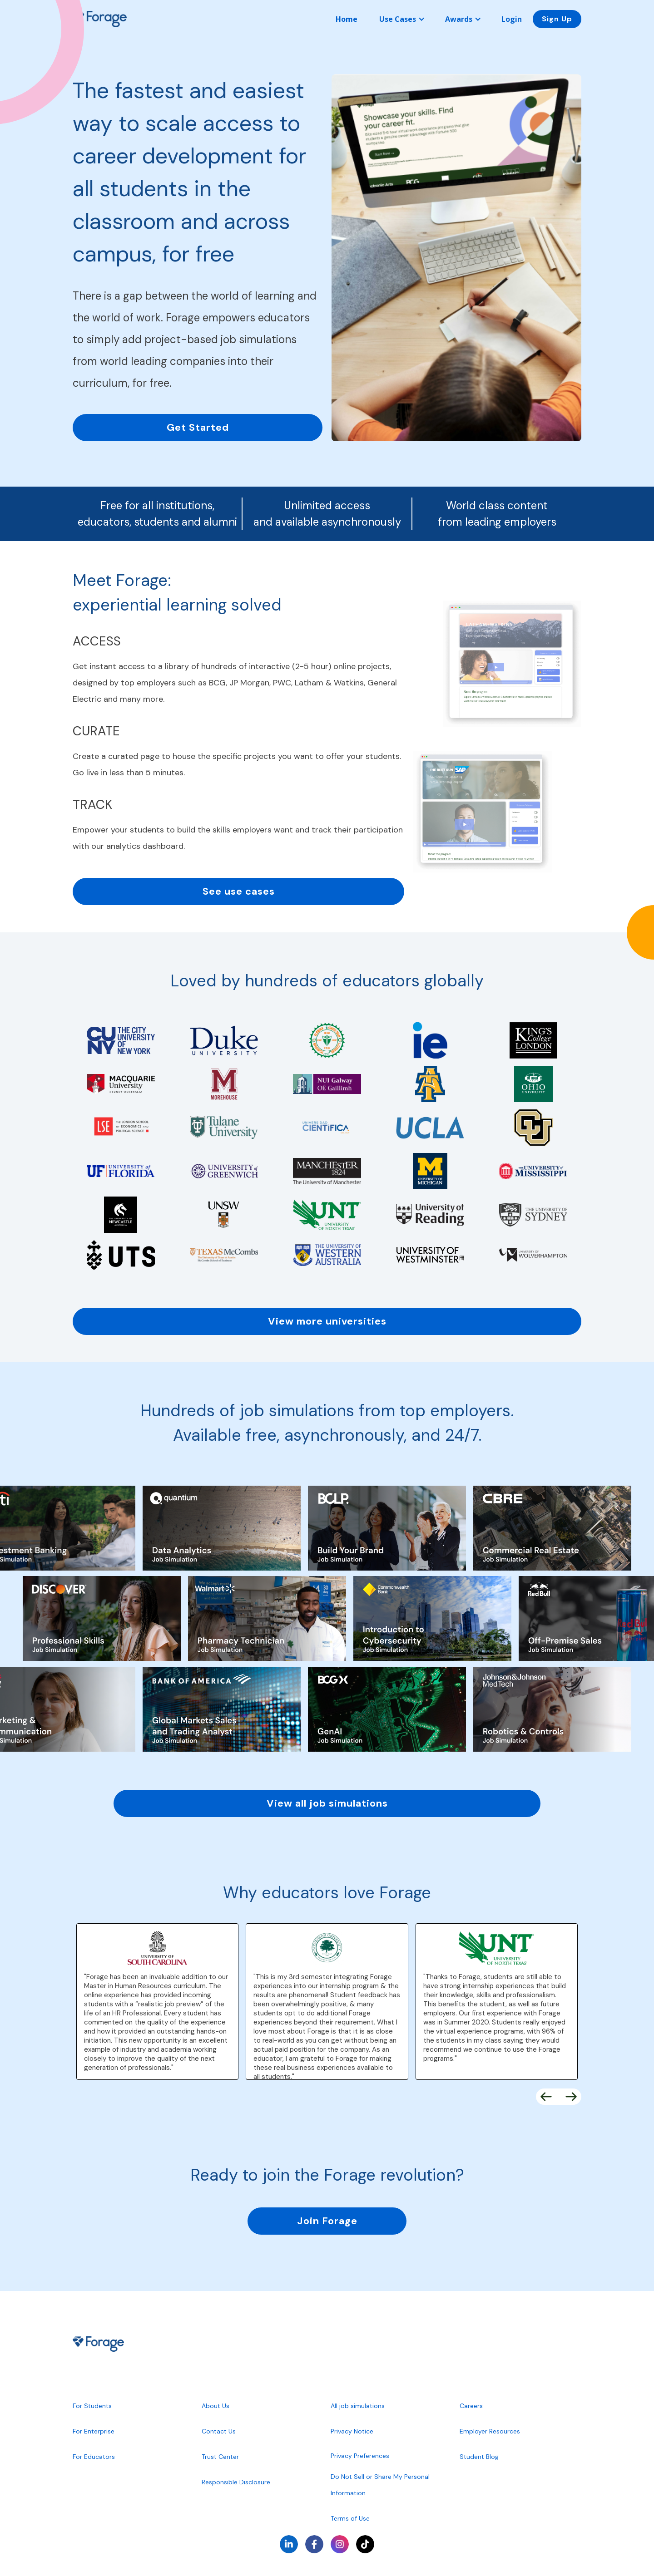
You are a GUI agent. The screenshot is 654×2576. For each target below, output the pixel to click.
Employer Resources (490, 2431)
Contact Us (219, 2431)
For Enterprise (93, 2431)
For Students (92, 2406)
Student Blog (479, 2457)
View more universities (327, 1321)
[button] (401, 19)
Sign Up (557, 19)
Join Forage (327, 2220)
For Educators (94, 2457)
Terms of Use (350, 2518)
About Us (215, 2406)
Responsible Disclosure (236, 2482)
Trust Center (220, 2457)
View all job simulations (327, 1803)
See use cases (239, 891)
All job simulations (358, 2406)
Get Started (198, 427)
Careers (471, 2406)
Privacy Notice (352, 2431)
